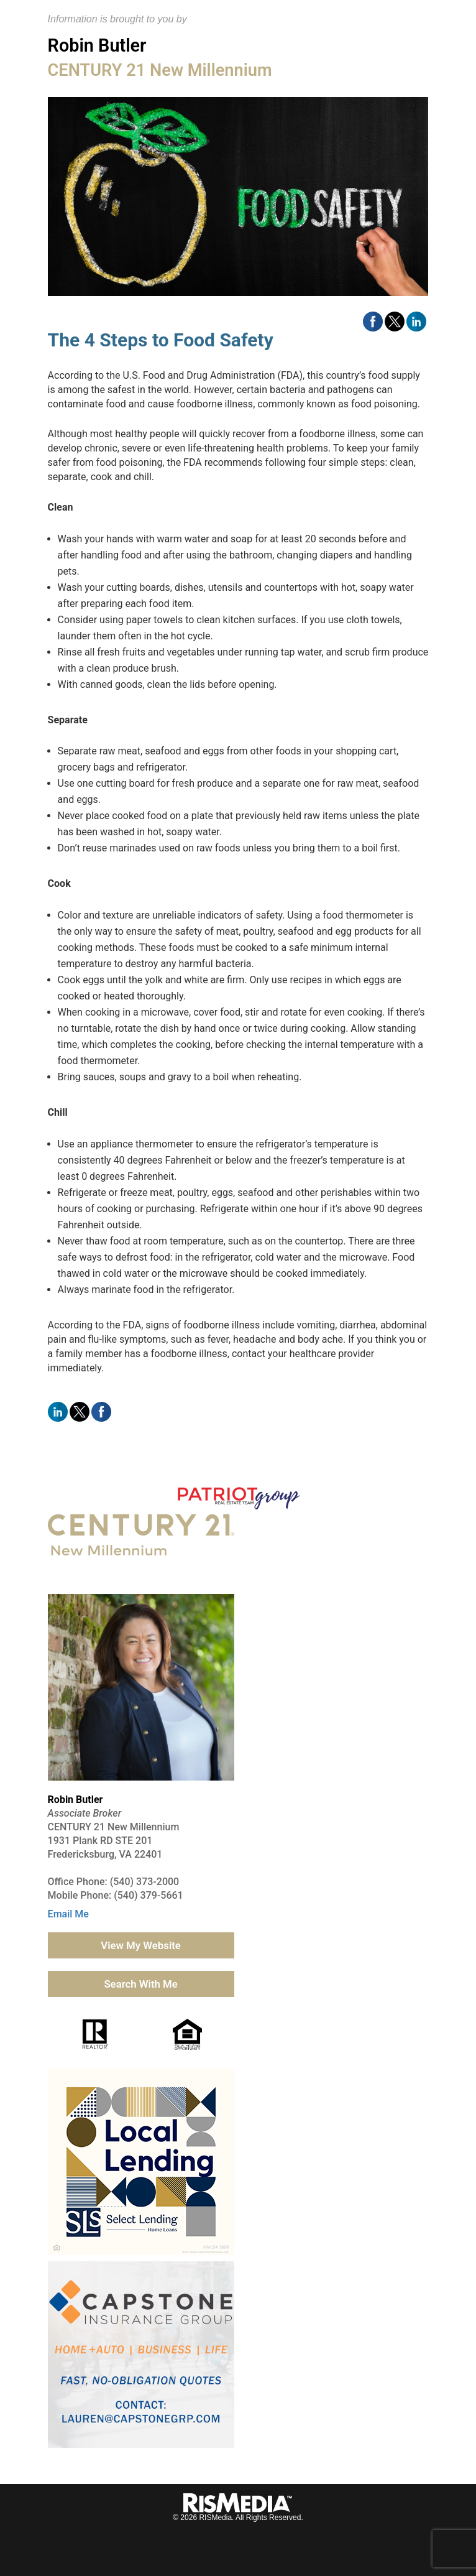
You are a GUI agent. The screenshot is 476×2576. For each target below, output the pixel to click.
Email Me (68, 1914)
